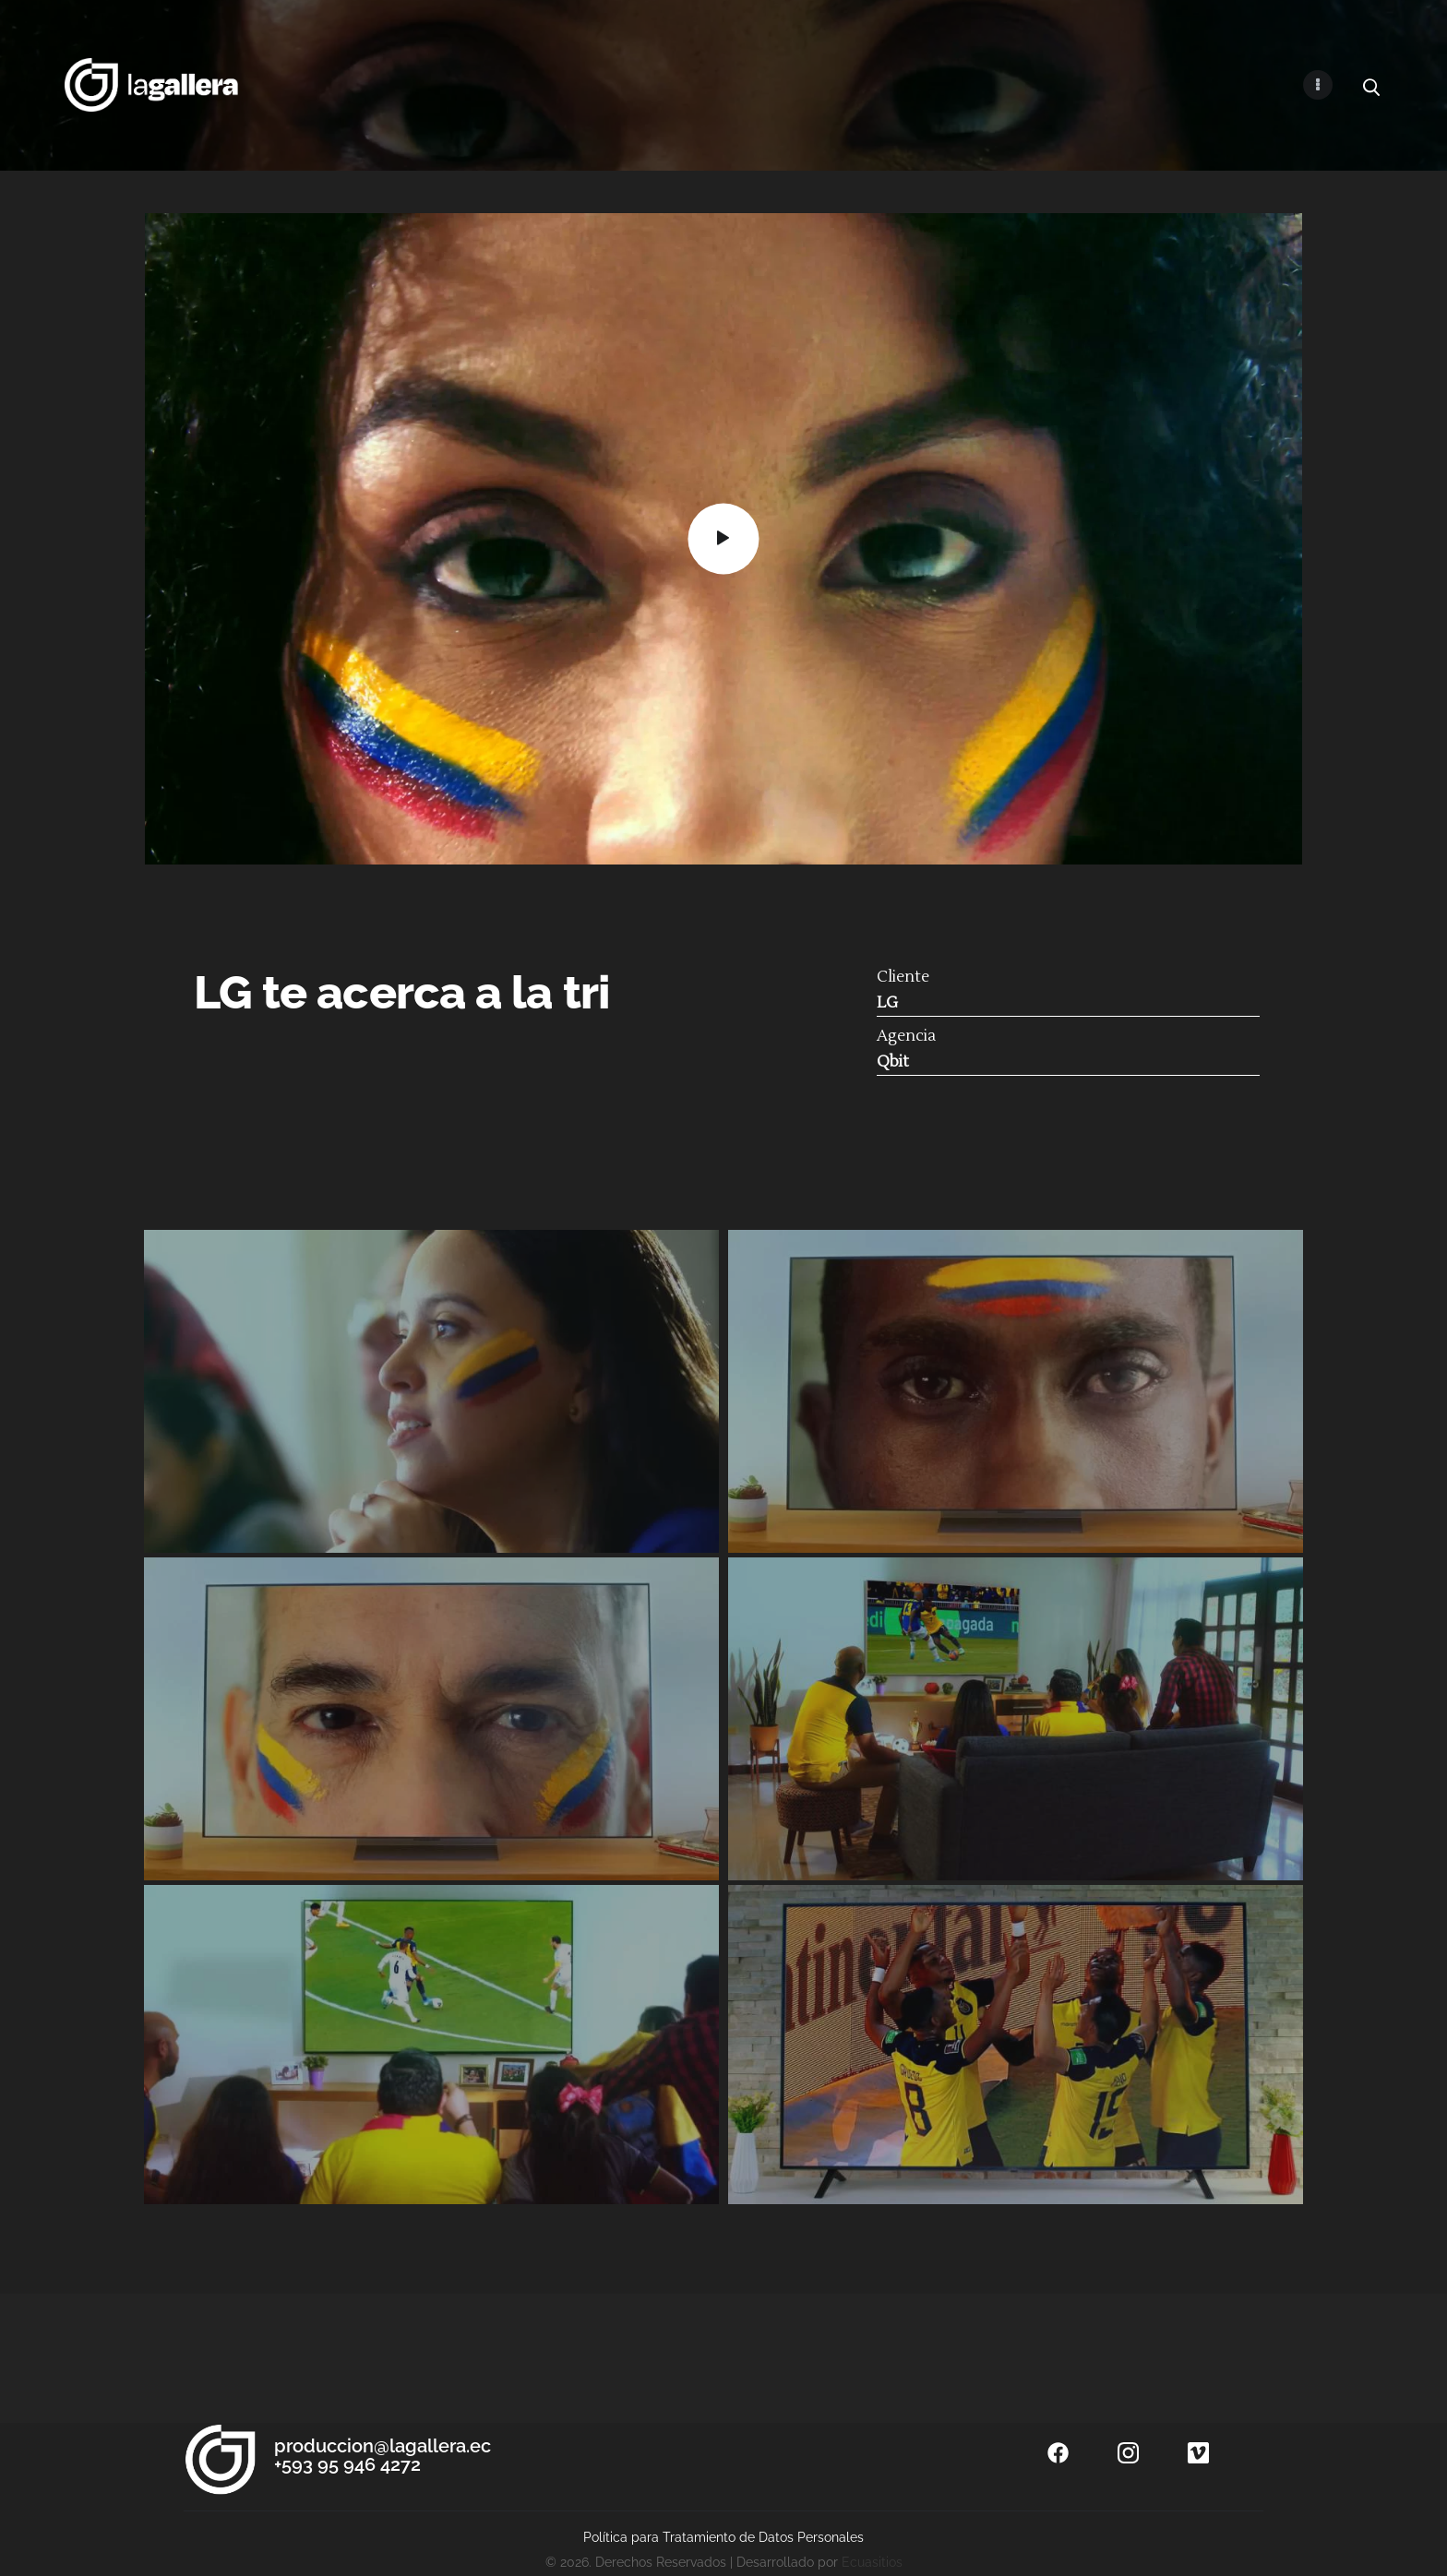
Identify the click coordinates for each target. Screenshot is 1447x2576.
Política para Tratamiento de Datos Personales (723, 2537)
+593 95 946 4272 (347, 2464)
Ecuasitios (872, 2562)
